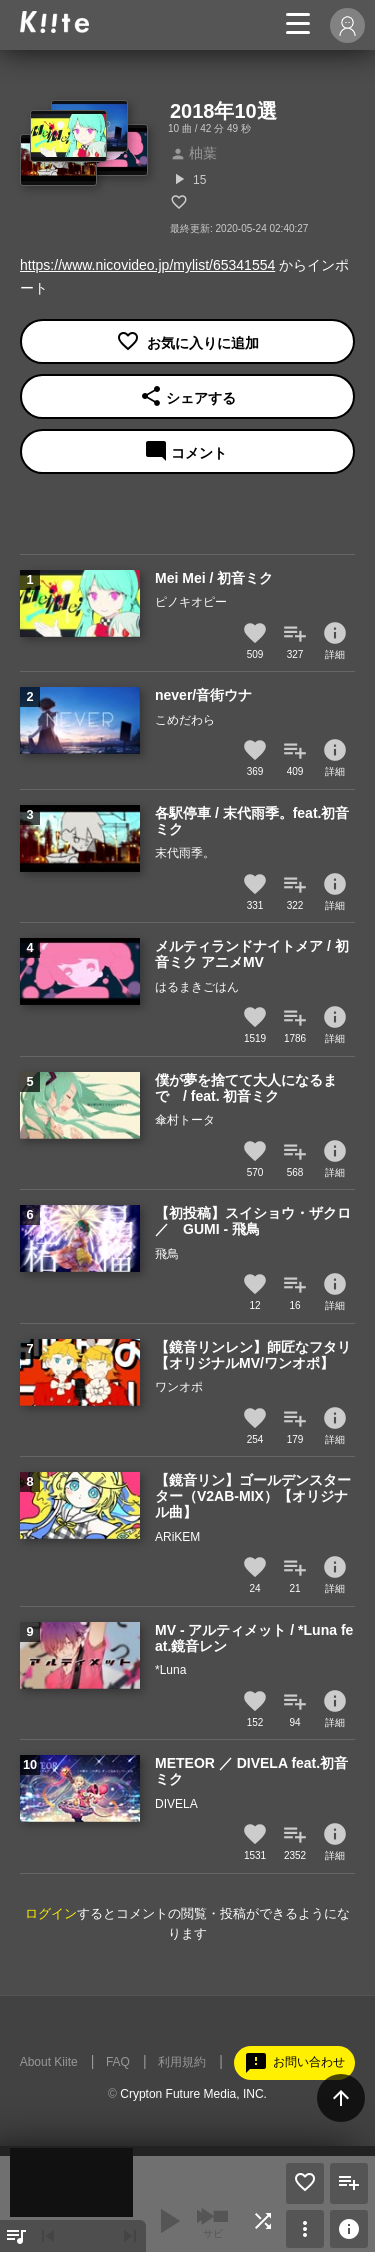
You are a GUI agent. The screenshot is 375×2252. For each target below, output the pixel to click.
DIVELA (176, 1804)
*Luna (170, 1670)
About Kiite (49, 2062)
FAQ (118, 2062)
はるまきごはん (197, 987)
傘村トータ (185, 1120)
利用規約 (182, 2062)
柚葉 (193, 153)
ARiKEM (177, 1537)
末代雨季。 (185, 853)
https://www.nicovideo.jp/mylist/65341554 (147, 265)
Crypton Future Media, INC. (193, 2094)
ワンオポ (179, 1387)
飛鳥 (167, 1254)
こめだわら (185, 720)
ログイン (51, 1913)
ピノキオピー (191, 602)
